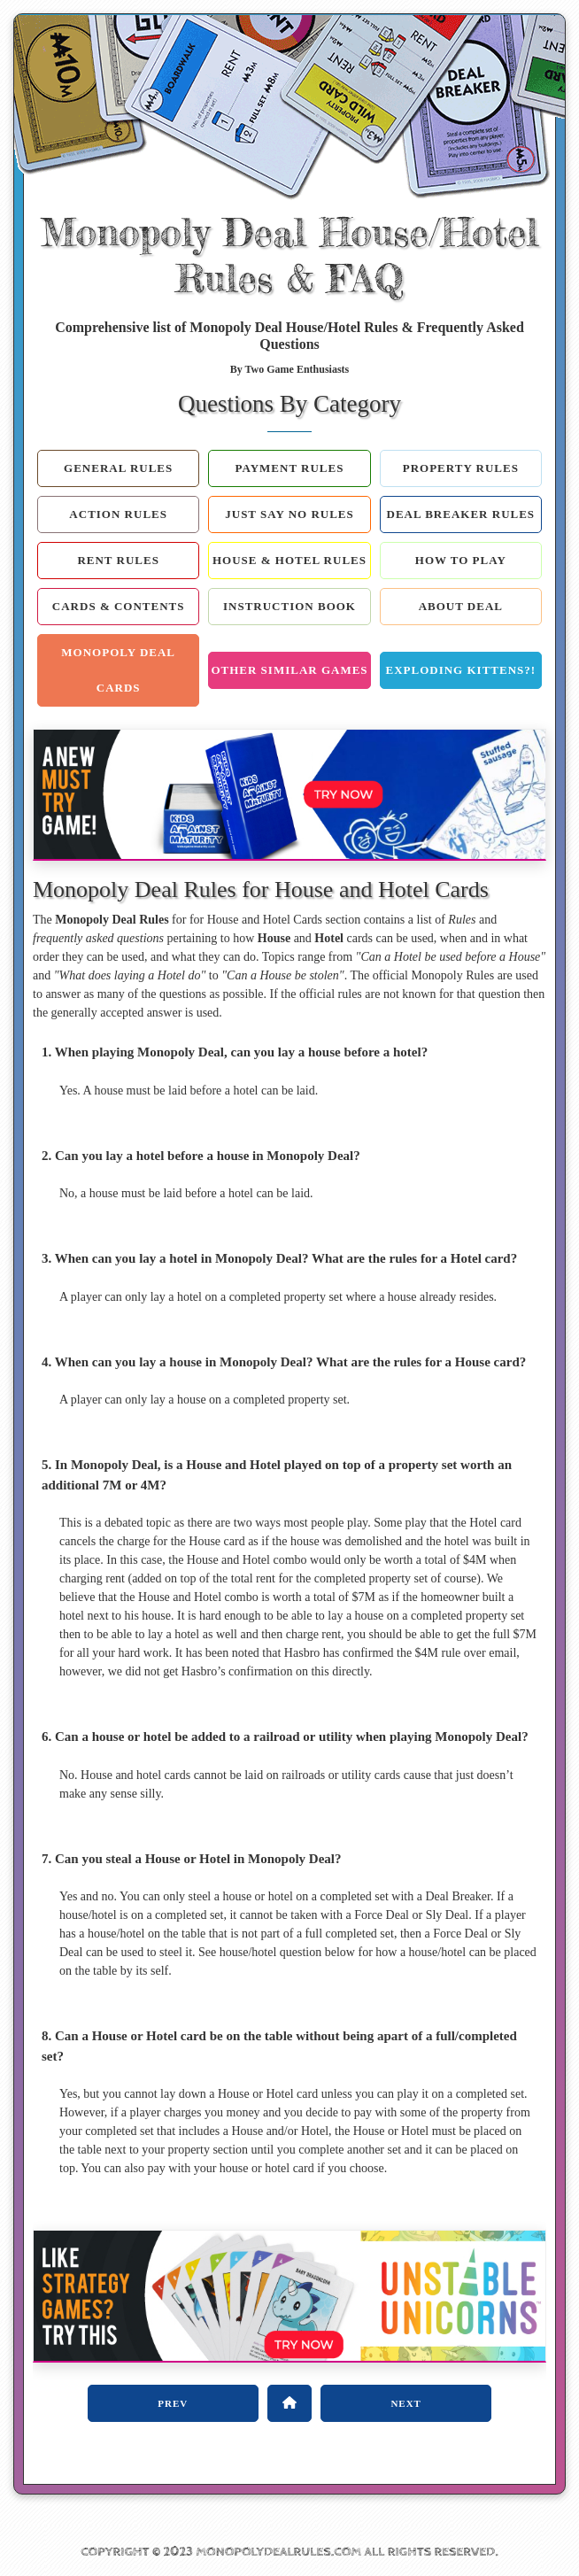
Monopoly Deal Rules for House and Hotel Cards (261, 889)
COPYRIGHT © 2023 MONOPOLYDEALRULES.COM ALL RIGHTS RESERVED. (289, 2551)
